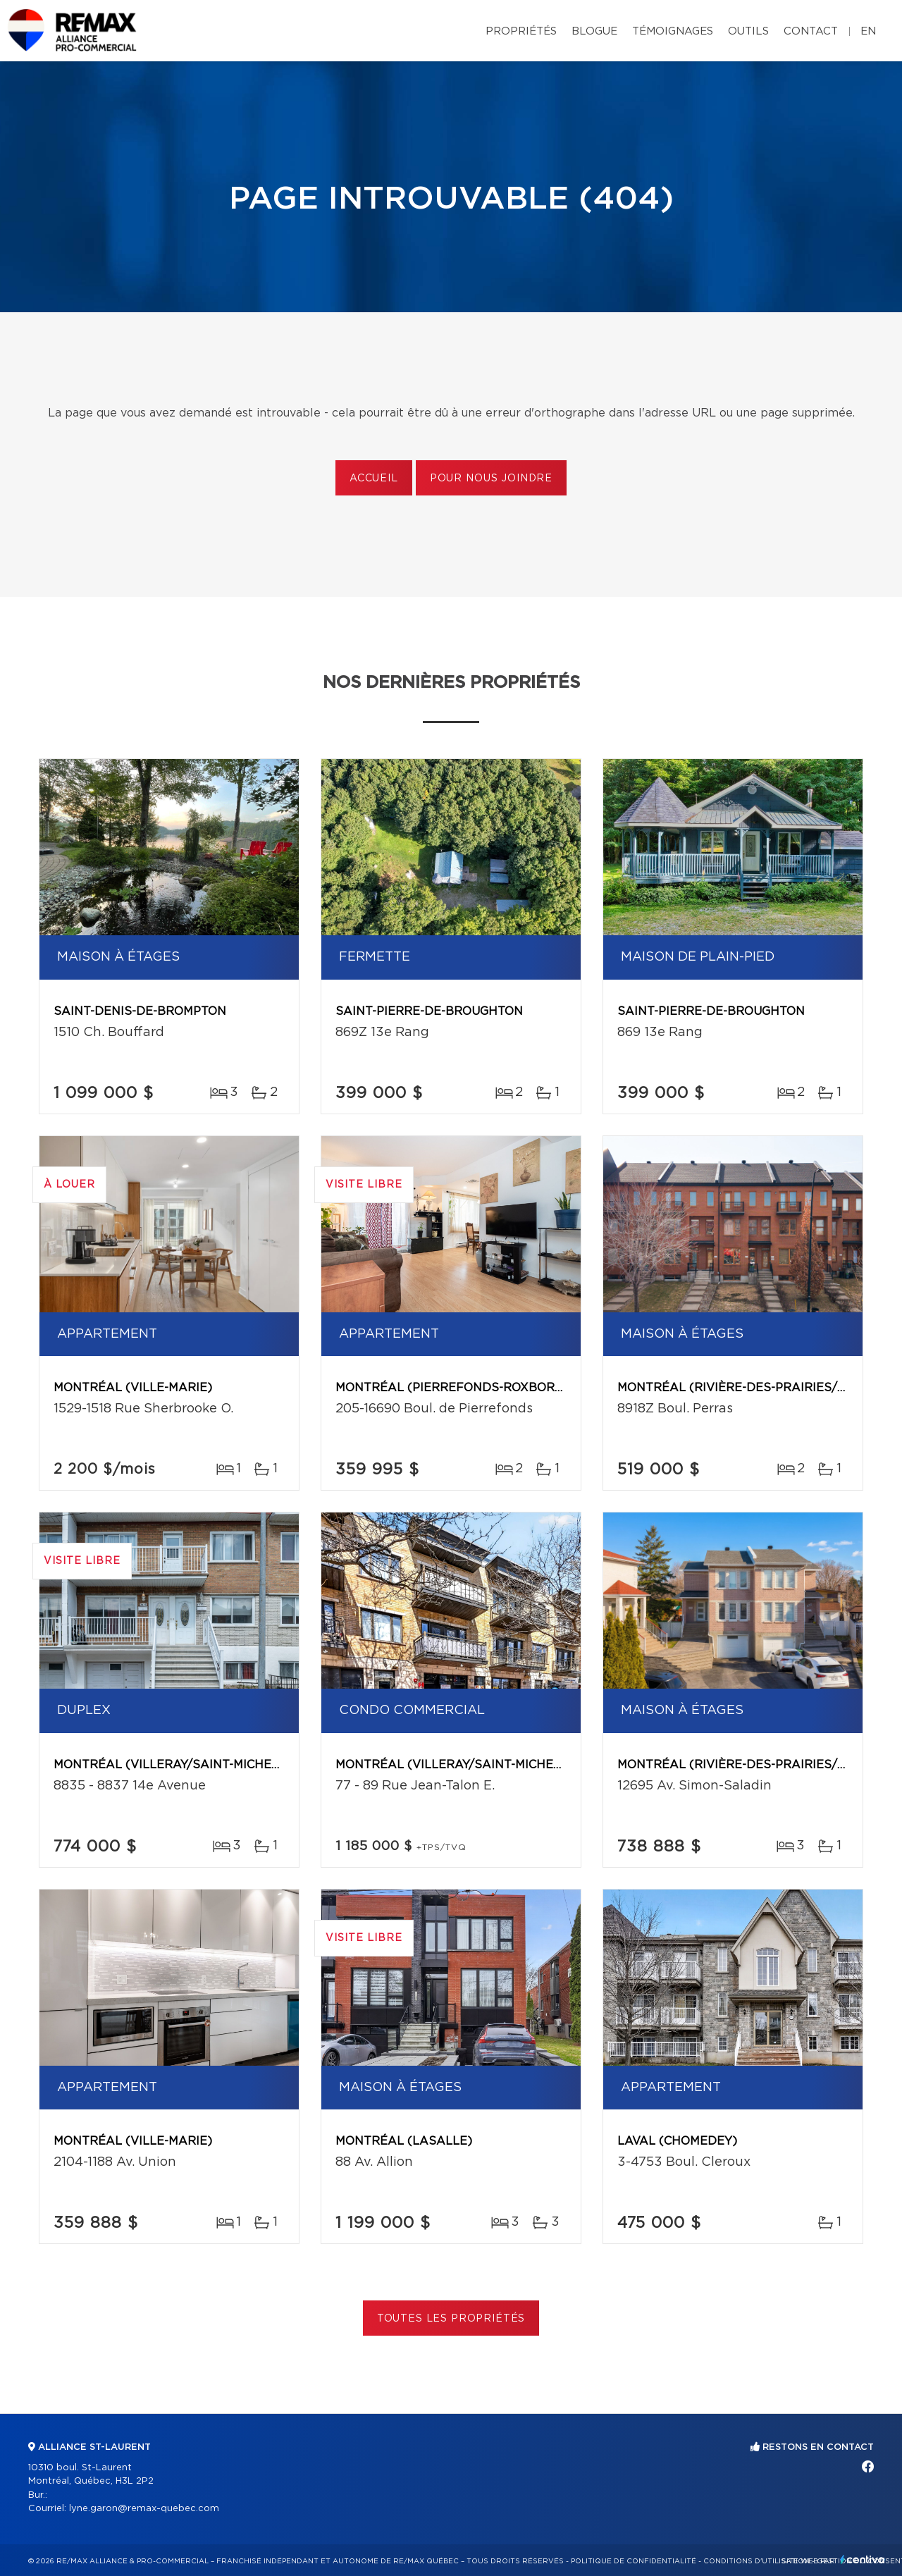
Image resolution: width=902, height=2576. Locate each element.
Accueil (374, 478)
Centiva (862, 2559)
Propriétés (521, 31)
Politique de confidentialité (633, 2561)
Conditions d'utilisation (756, 2561)
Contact (811, 31)
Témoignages (672, 31)
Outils (748, 31)
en (868, 31)
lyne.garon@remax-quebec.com (144, 2508)
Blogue (594, 31)
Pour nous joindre (491, 478)
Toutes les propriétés (451, 2319)
